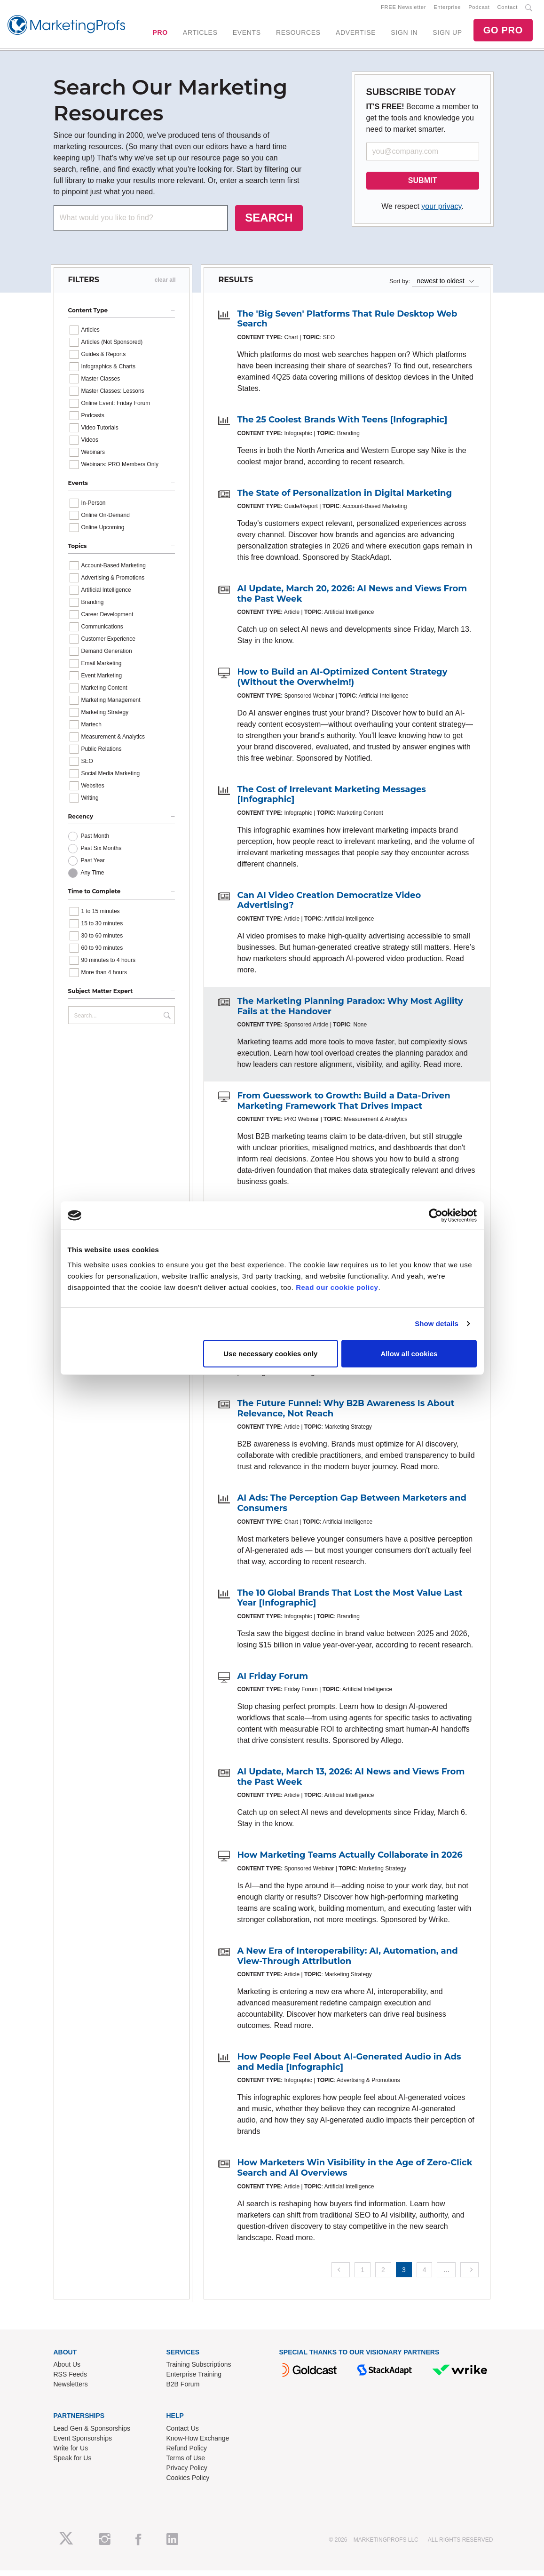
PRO (159, 35)
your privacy (441, 212)
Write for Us (71, 2453)
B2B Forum (183, 2390)
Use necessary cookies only (270, 1353)
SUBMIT (422, 186)
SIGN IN (404, 35)
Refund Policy (186, 2453)
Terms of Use (185, 2463)
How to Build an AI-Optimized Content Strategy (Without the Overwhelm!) (342, 683)
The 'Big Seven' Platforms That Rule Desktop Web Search (347, 324)
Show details (436, 1324)
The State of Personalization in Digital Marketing (344, 498)
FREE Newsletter (403, 10)
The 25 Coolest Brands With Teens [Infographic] (342, 425)
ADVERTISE (356, 35)
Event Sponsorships (83, 2444)
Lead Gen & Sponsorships (92, 2434)
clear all (165, 285)
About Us (67, 2370)
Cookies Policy (188, 2483)
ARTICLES (200, 35)
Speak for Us (73, 2463)
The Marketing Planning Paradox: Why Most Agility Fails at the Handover (350, 1012)
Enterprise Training (194, 2380)
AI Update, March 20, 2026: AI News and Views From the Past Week (352, 599)
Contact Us (182, 2434)
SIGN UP (447, 35)
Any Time (92, 878)
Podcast (478, 10)
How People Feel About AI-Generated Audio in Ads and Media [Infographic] (349, 2067)
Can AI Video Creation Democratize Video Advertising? (329, 906)
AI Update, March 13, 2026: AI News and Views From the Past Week (351, 1782)
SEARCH (268, 223)
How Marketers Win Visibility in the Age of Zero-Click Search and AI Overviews (354, 2173)
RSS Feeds (70, 2380)
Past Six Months (101, 854)
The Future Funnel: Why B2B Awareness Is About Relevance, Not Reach (345, 1414)
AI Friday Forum (272, 1682)
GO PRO (503, 33)
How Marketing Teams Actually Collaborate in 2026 (349, 1861)
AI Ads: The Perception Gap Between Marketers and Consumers (351, 1508)
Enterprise (447, 10)
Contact (507, 10)
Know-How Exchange (197, 2444)
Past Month (95, 842)
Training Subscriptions (198, 2370)
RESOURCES (298, 35)
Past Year (93, 866)
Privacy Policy (186, 2473)
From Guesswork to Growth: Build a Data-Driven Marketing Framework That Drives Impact (343, 1106)
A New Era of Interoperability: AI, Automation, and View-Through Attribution (347, 1961)
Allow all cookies (409, 1353)
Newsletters (71, 2390)
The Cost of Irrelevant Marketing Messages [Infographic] (331, 800)
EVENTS (247, 35)
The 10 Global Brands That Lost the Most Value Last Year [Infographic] (349, 1603)
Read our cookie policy (337, 1287)
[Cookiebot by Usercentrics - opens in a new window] (435, 1215)
